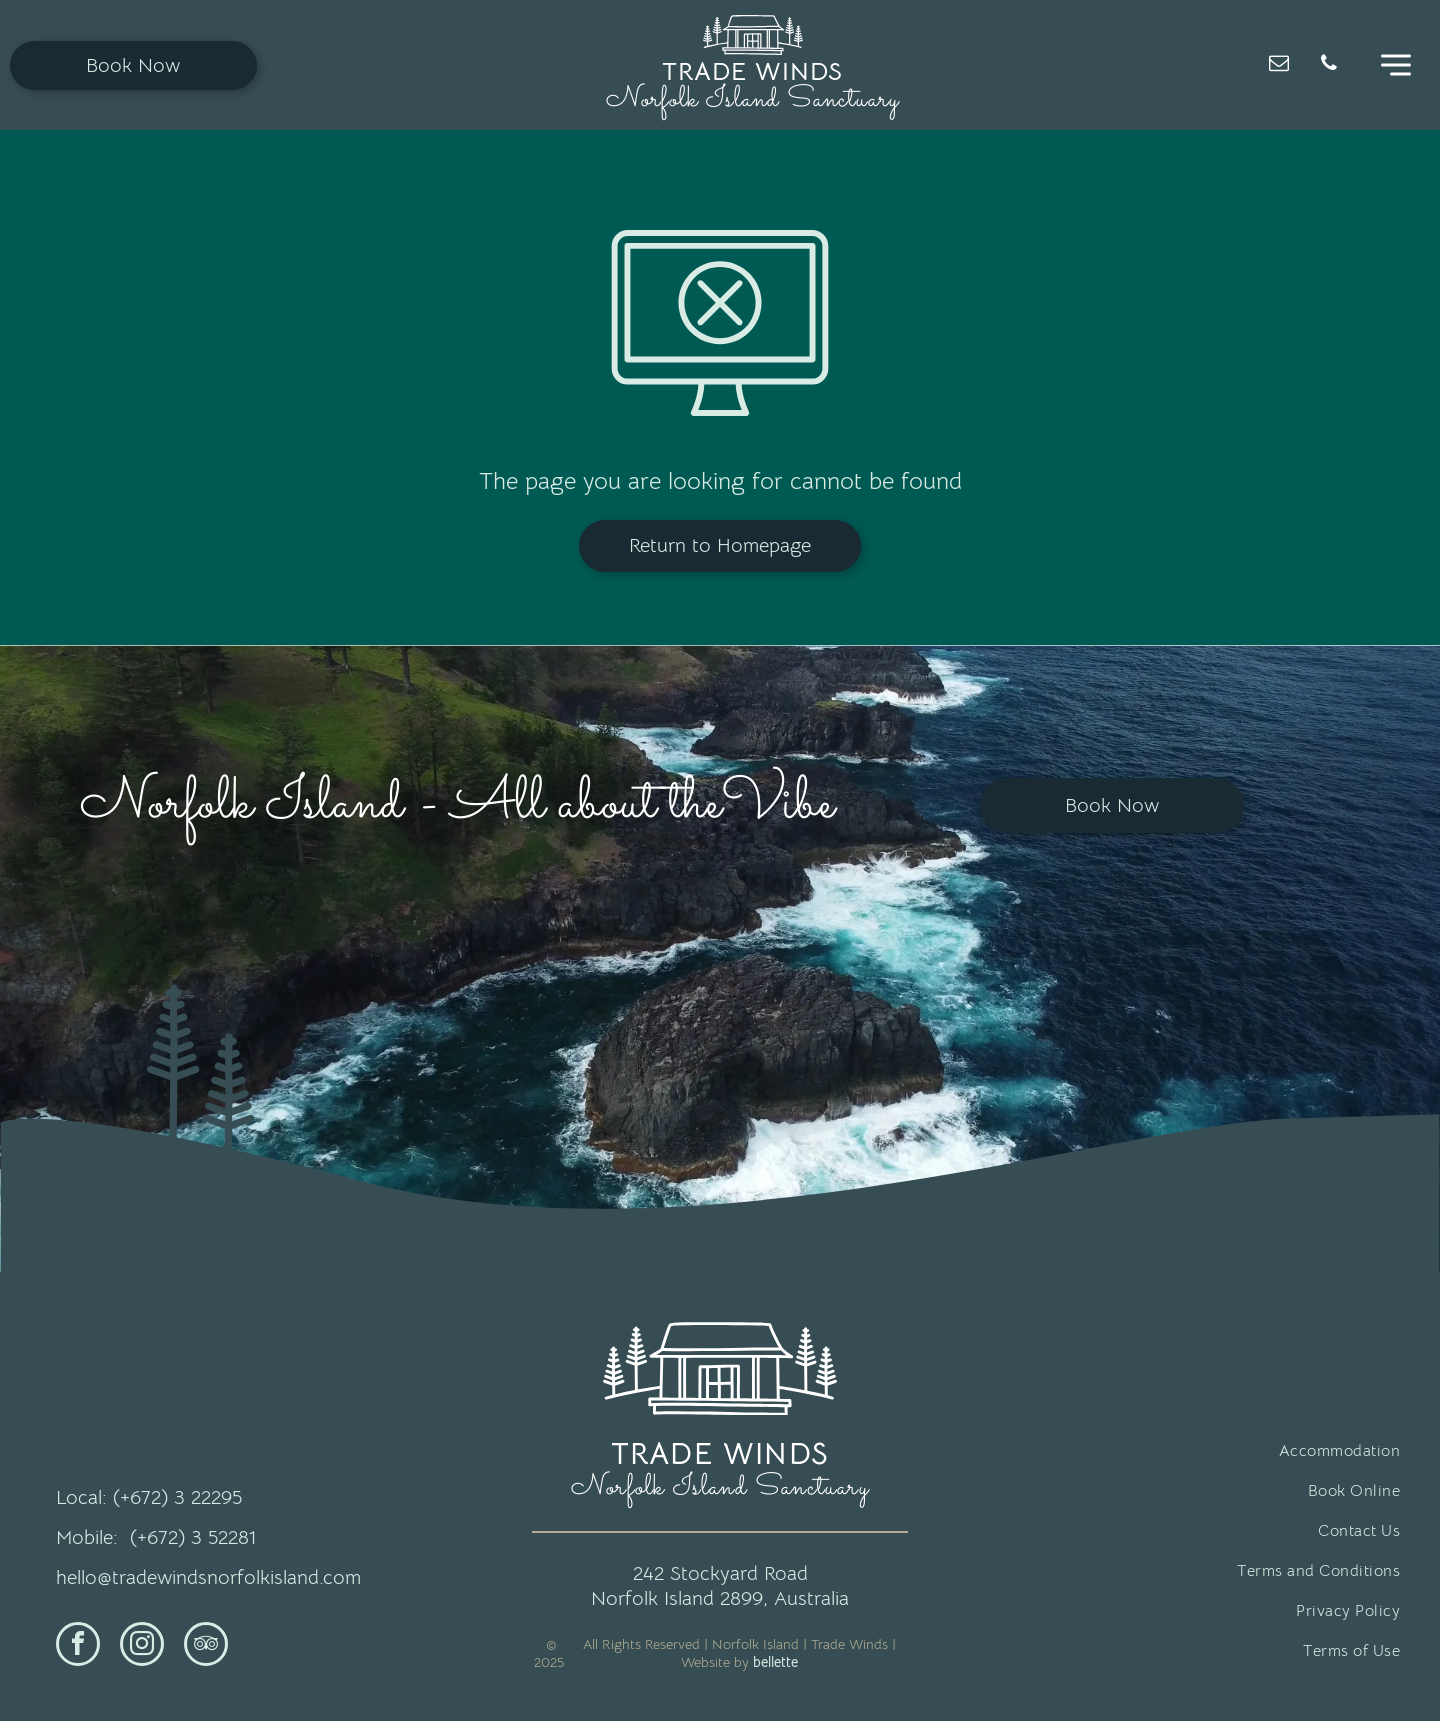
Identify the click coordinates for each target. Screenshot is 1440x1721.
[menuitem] (1196, 1451)
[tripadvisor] (206, 1646)
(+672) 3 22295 (177, 1497)
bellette (775, 1662)
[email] (1279, 65)
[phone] (1329, 65)
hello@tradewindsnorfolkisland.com (208, 1577)
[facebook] (78, 1646)
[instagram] (142, 1646)
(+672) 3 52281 (193, 1537)
